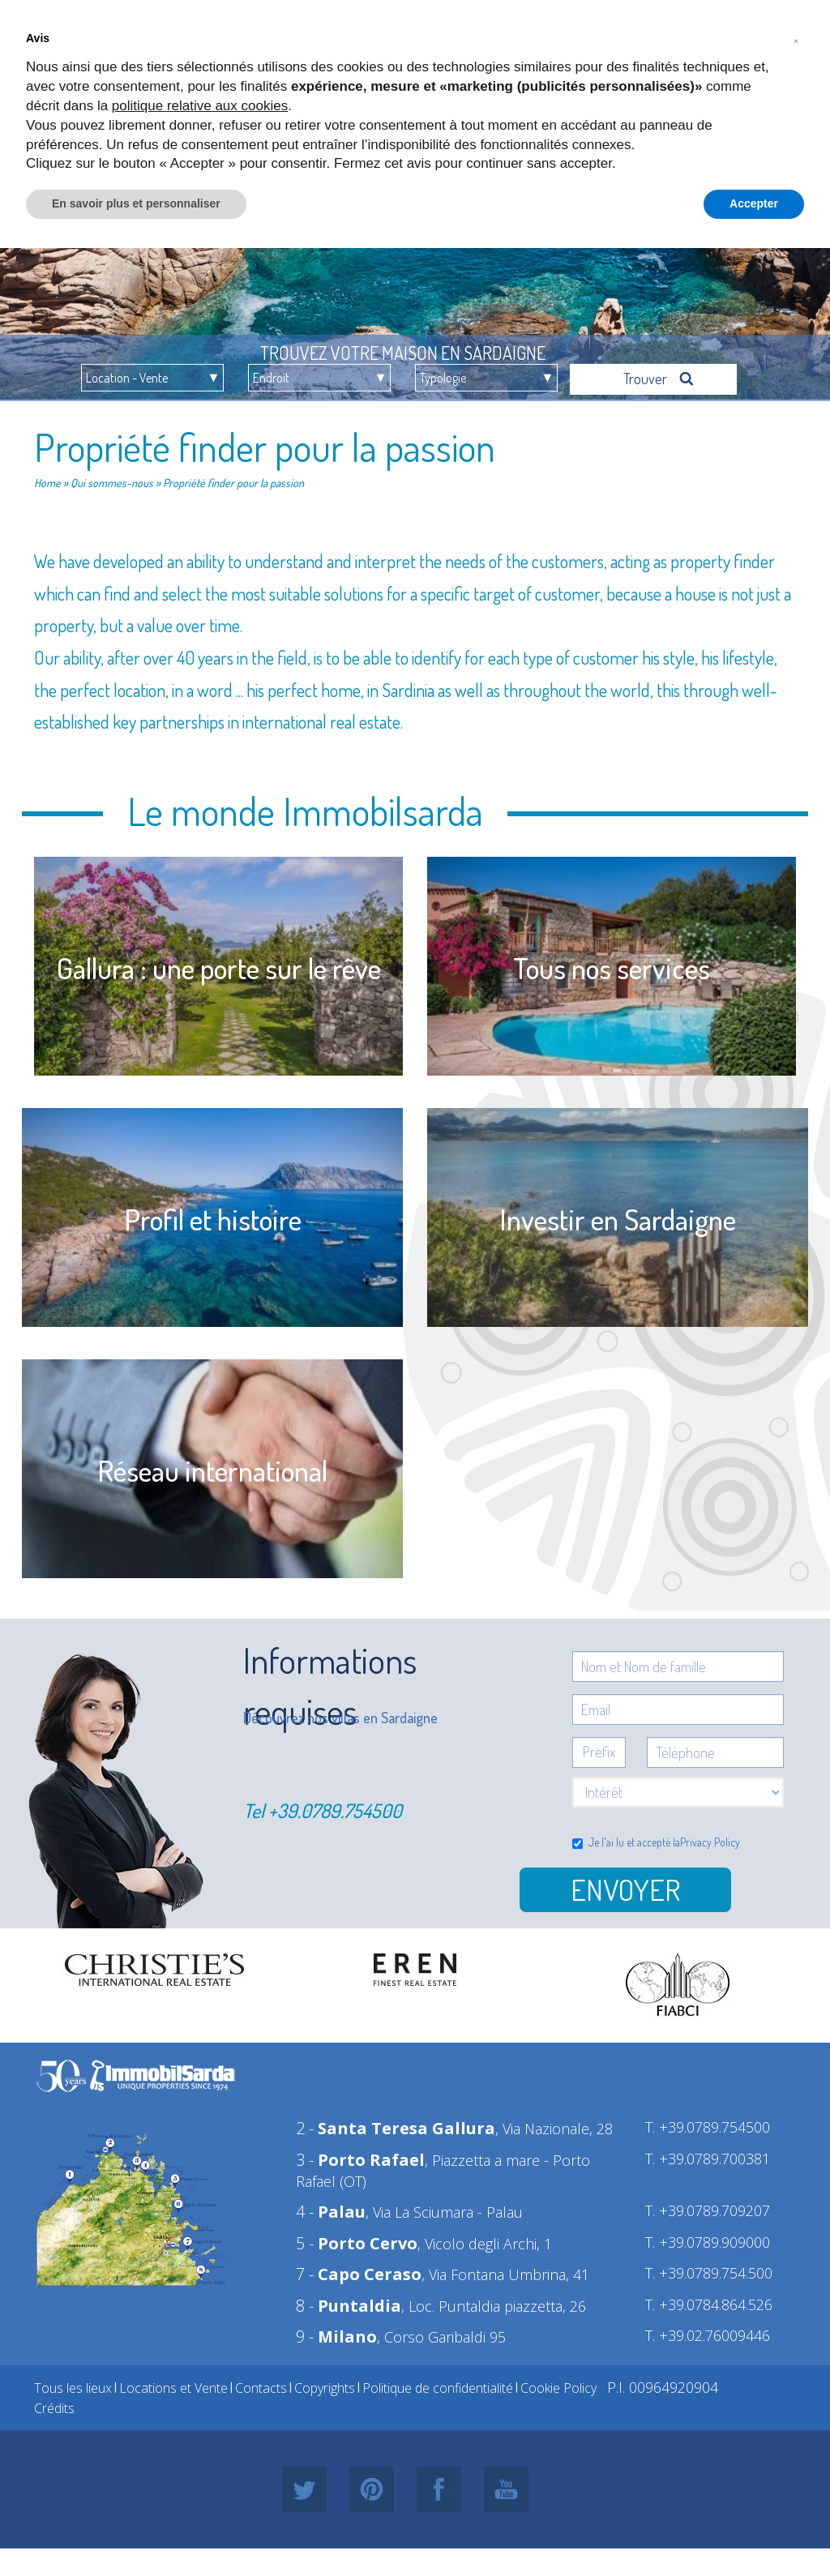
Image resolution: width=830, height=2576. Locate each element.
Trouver (659, 378)
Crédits (54, 2408)
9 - (336, 2336)
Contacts (261, 2388)
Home (47, 483)
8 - (348, 2306)
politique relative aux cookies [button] (200, 105)
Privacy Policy (710, 1842)
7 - (358, 2274)
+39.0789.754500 (335, 1810)
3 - (360, 2160)
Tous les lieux (73, 2388)
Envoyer (625, 1889)
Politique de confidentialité (437, 2388)
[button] (796, 39)
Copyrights (324, 2388)
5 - (356, 2243)
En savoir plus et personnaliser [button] (136, 203)
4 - (331, 2212)
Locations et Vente (173, 2388)
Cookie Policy (558, 2388)
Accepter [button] (753, 203)
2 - (395, 2128)
